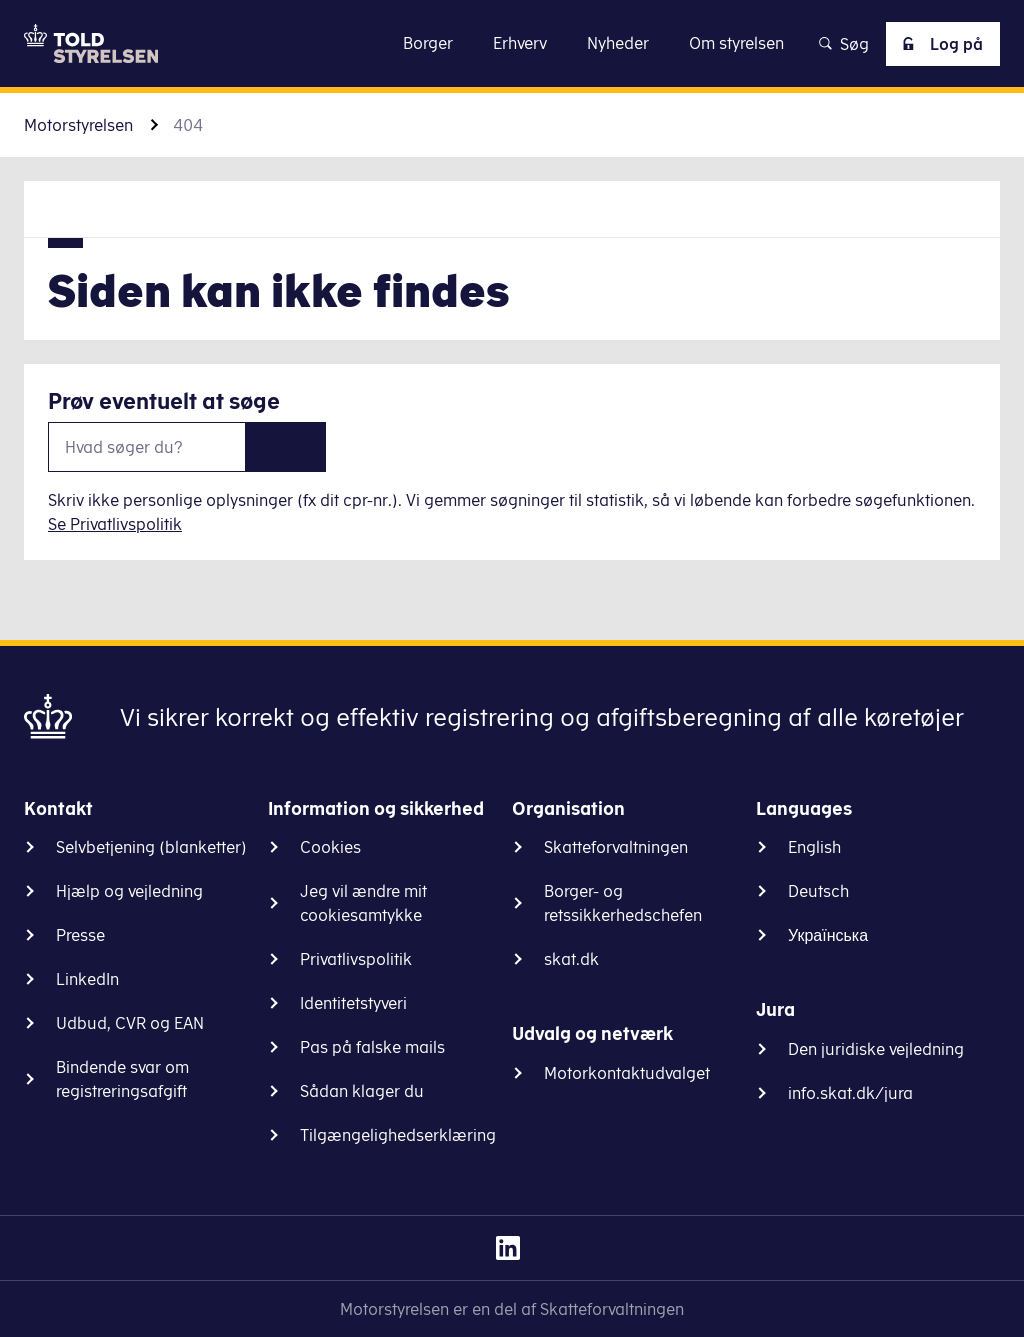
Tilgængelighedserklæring (398, 1135)
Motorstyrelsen (78, 125)
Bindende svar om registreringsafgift (122, 1079)
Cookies (330, 847)
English (814, 847)
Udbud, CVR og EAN (130, 1023)
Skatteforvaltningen (616, 847)
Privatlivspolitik (356, 959)
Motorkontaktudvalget (627, 1073)
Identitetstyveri (353, 1003)
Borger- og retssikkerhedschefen (623, 903)
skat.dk (571, 959)
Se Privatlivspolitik (115, 524)
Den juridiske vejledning (876, 1049)
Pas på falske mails (372, 1047)
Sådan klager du (362, 1091)
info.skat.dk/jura (850, 1093)
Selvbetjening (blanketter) (151, 847)
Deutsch (818, 891)
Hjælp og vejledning (129, 891)
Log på (939, 44)
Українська (828, 935)
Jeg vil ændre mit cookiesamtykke (363, 903)
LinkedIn (87, 979)
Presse (80, 935)
